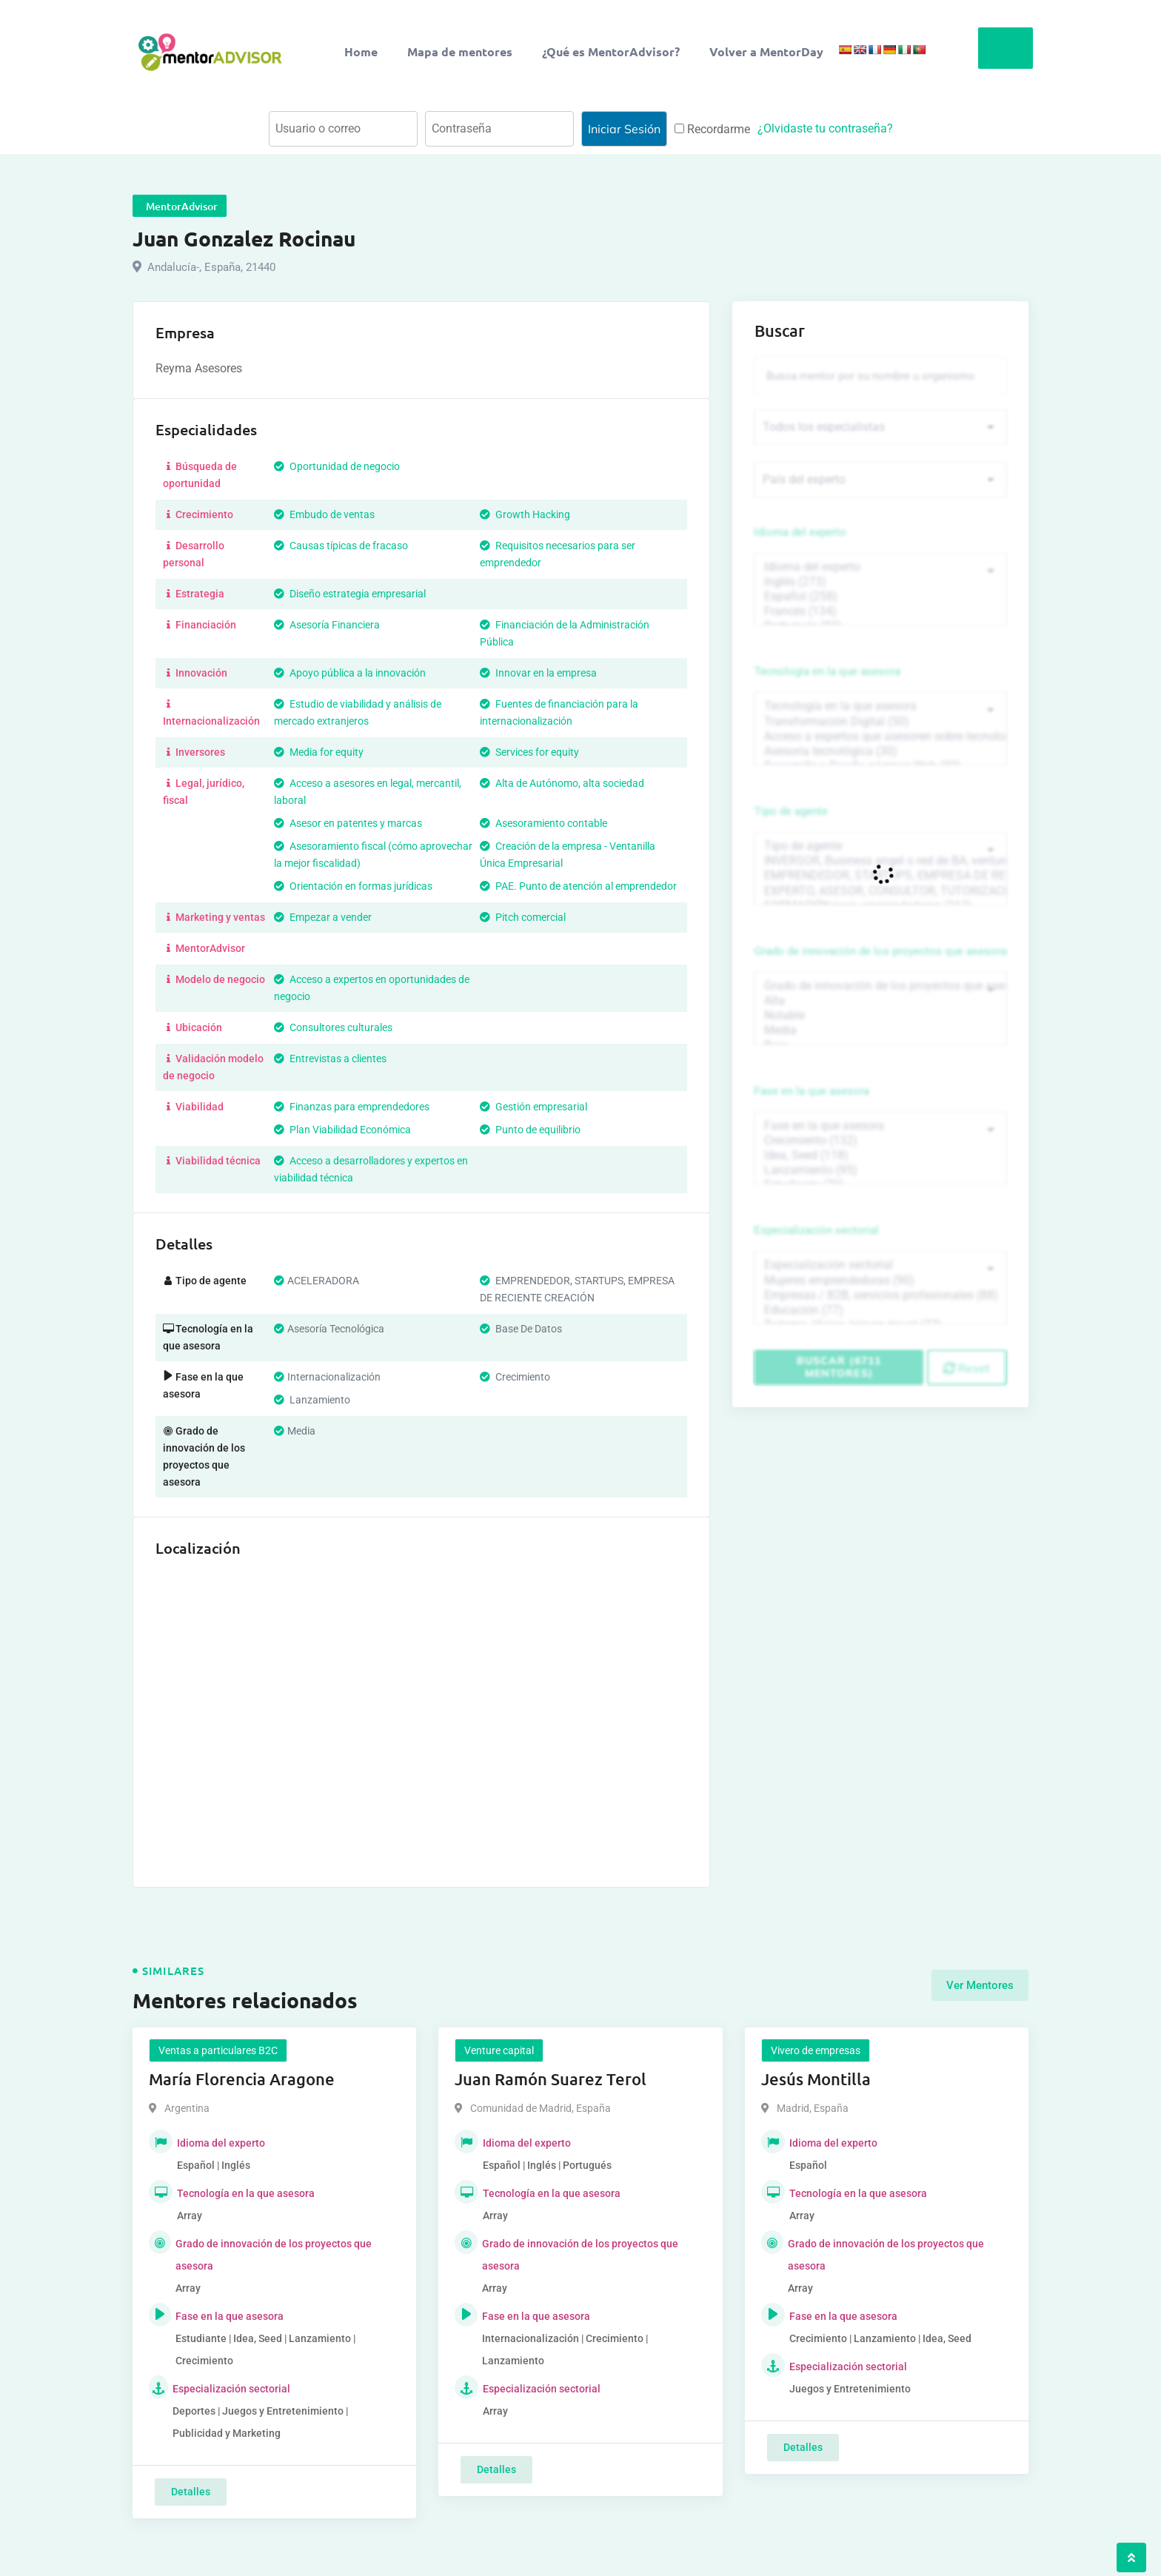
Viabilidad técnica (212, 1161)
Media (880, 1030)
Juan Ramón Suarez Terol (550, 2079)
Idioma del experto (800, 532)
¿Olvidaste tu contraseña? (825, 128)
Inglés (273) (880, 581)
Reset (966, 1368)
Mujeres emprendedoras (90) (880, 1280)
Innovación (195, 673)
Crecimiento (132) (880, 1140)
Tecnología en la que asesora (827, 671)
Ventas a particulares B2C (218, 2050)
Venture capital (499, 2050)
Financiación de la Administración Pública (564, 633)
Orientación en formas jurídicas (353, 886)
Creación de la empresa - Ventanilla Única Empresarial (567, 854)
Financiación (199, 625)
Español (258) (880, 596)
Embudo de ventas (324, 514)
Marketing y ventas (214, 917)
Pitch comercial (523, 917)
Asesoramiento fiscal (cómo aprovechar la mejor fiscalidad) (373, 854)
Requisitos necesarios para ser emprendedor (557, 554)
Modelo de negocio (214, 979)
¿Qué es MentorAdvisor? (611, 51)
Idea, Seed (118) (880, 1155)
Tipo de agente (791, 811)
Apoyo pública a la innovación (350, 673)
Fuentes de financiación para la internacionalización (559, 712)
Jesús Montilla (816, 2079)
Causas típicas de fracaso (341, 545)
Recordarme (712, 129)
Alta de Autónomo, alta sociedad (562, 783)
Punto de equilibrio (530, 1130)
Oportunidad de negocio (337, 466)
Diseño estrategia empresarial (350, 594)
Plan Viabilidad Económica (342, 1130)
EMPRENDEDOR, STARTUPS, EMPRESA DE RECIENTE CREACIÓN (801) (880, 875)
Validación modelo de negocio (213, 1067)
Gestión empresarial (533, 1107)
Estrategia (193, 594)
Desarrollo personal (193, 554)
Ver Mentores (980, 1985)
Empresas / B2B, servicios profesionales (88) (880, 1295)
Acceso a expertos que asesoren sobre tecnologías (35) (880, 736)
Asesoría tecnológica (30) (880, 751)
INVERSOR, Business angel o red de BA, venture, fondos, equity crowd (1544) (880, 860)
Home (361, 51)
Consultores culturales (333, 1027)
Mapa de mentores (459, 51)
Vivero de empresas (815, 2050)
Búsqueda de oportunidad (200, 474)
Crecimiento (198, 514)
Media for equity (319, 752)
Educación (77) (880, 1310)
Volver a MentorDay (766, 51)
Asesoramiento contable (543, 823)
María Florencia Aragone (242, 2079)
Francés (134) (880, 611)
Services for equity (529, 752)
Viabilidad (193, 1107)
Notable (880, 1015)
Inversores (194, 752)
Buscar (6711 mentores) (839, 1367)
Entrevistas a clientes (330, 1058)
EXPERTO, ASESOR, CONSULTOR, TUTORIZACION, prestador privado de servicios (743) (880, 891)
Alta (880, 1000)
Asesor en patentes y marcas (348, 823)
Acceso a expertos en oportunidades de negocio (371, 987)
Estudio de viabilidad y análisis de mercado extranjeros (357, 712)
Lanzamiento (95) (880, 1170)
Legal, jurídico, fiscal (203, 791)
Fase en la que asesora (812, 1091)
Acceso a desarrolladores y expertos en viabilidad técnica (371, 1169)
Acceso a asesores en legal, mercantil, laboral (367, 791)
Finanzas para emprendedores (351, 1107)
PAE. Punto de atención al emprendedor (578, 886)
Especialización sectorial (817, 1230)
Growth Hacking (525, 514)
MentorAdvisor (204, 948)
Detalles (190, 2492)
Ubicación (192, 1027)
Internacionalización (211, 712)
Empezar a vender (323, 917)
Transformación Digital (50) (880, 721)
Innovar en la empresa (538, 673)
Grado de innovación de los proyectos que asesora (880, 951)
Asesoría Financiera (327, 625)
